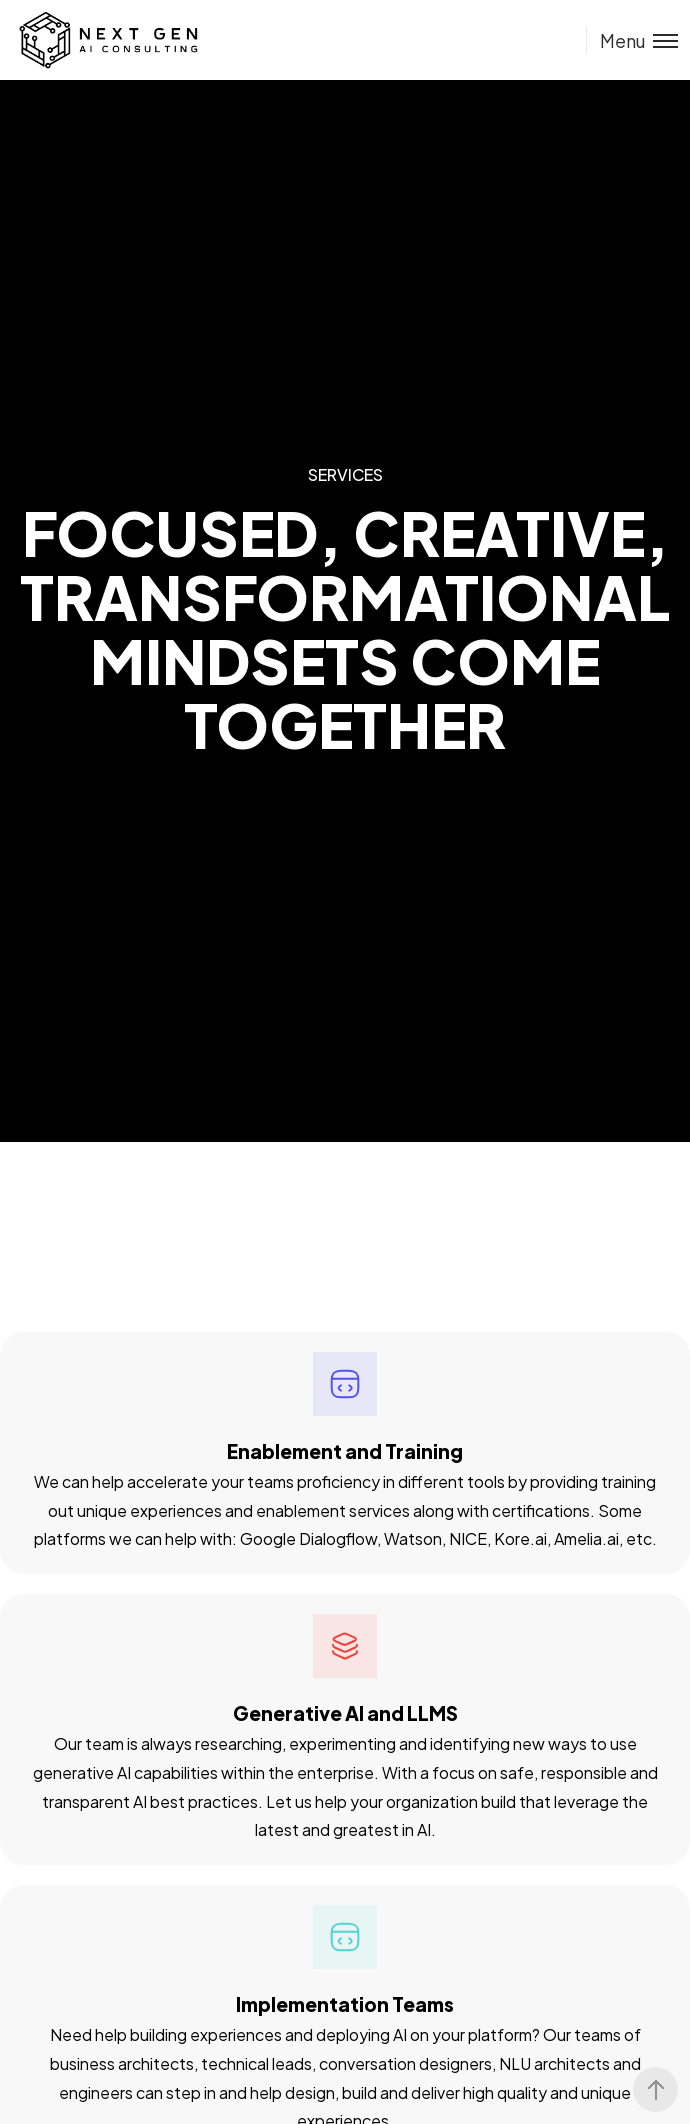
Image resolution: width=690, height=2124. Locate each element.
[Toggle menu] (632, 40)
